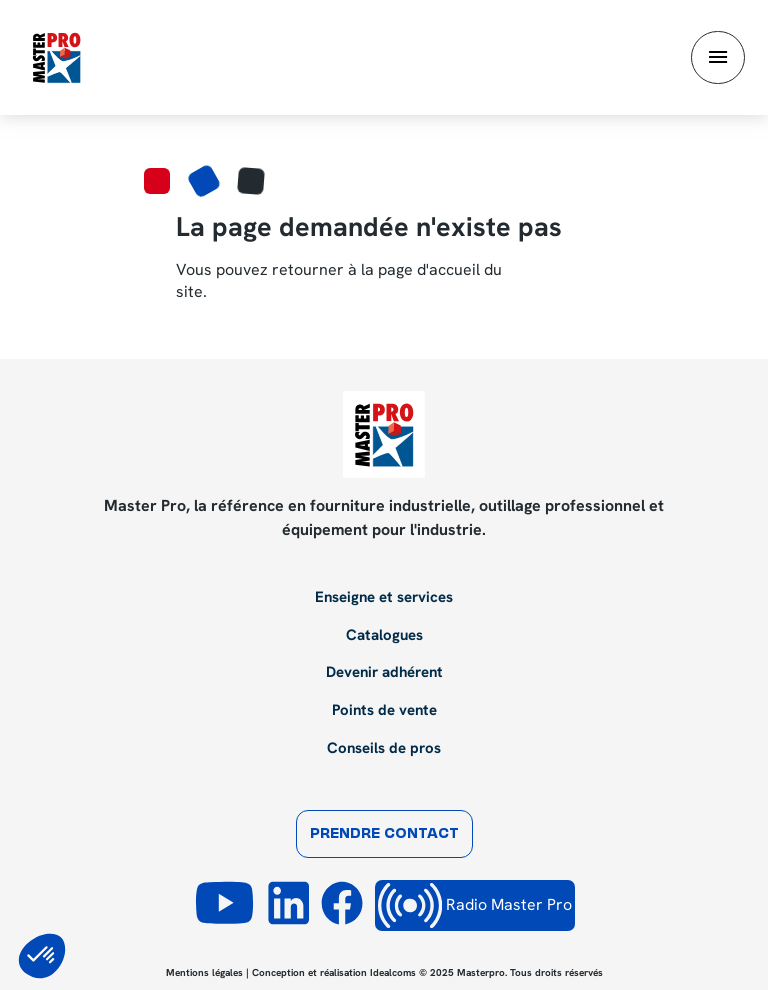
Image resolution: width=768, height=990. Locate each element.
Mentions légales (204, 972)
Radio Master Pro (475, 905)
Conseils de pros (384, 749)
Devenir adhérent (384, 673)
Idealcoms (393, 972)
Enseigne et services (384, 598)
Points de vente (384, 711)
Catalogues (384, 636)
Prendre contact (384, 834)
